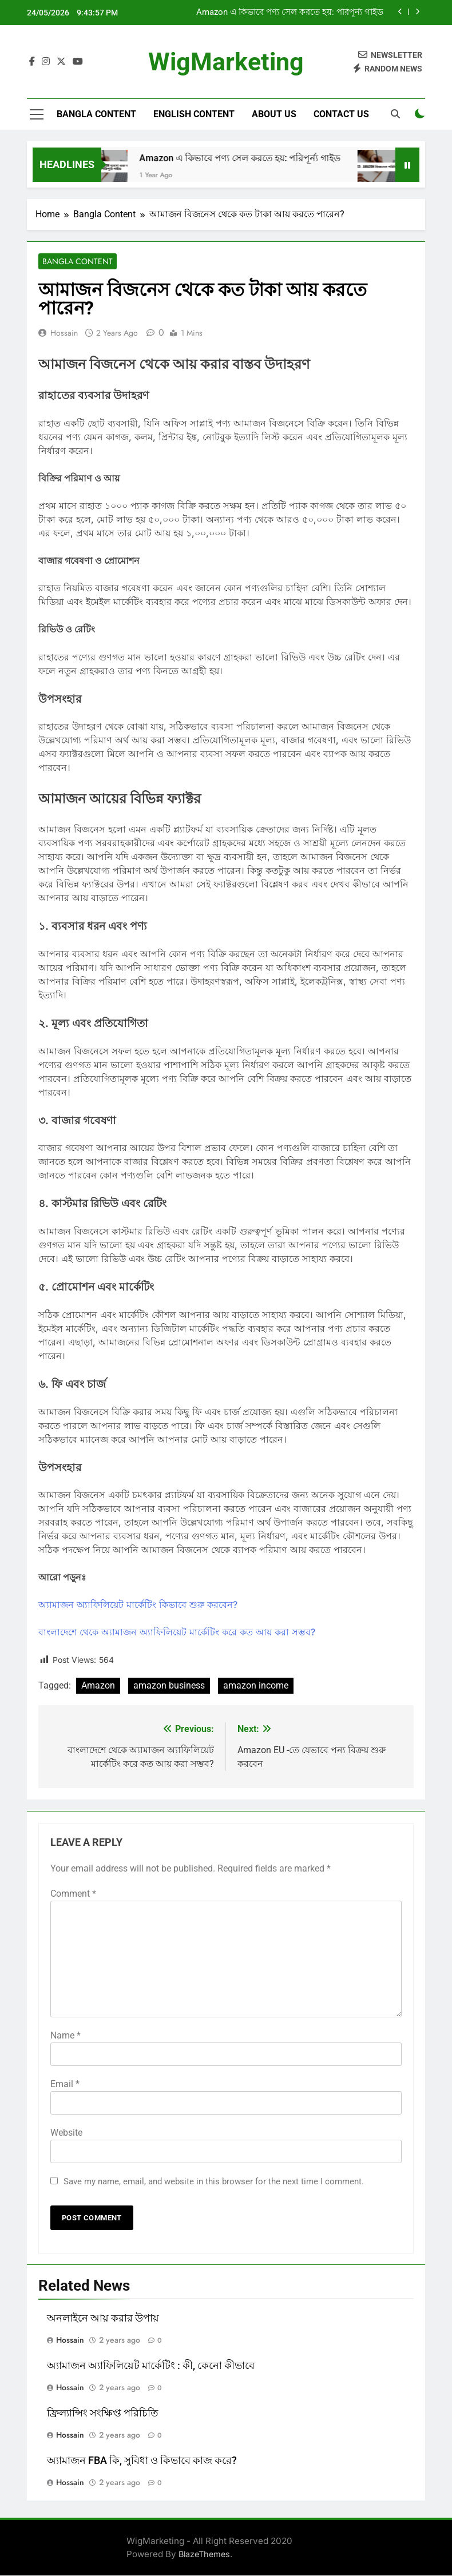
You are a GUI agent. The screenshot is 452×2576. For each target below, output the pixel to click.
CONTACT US (341, 114)
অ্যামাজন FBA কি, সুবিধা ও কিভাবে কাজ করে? (142, 2460)
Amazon (98, 1686)
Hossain (64, 333)
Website (66, 2132)
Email (65, 2084)
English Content (194, 114)
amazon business (169, 1686)
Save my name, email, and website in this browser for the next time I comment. (214, 2181)
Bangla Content (96, 114)
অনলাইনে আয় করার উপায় (103, 2318)
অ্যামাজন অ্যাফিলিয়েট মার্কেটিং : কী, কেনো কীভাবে (151, 2365)
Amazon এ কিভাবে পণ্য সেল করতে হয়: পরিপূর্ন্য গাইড (289, 12)
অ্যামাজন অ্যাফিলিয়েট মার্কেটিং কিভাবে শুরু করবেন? (137, 1605)
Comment (73, 1893)
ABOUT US (274, 114)
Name (65, 2035)
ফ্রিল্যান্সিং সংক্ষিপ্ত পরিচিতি (102, 2413)
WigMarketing (226, 61)
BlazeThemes (204, 2554)
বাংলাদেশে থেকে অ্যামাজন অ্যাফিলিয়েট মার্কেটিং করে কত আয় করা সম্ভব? (176, 1632)
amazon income (255, 1686)
